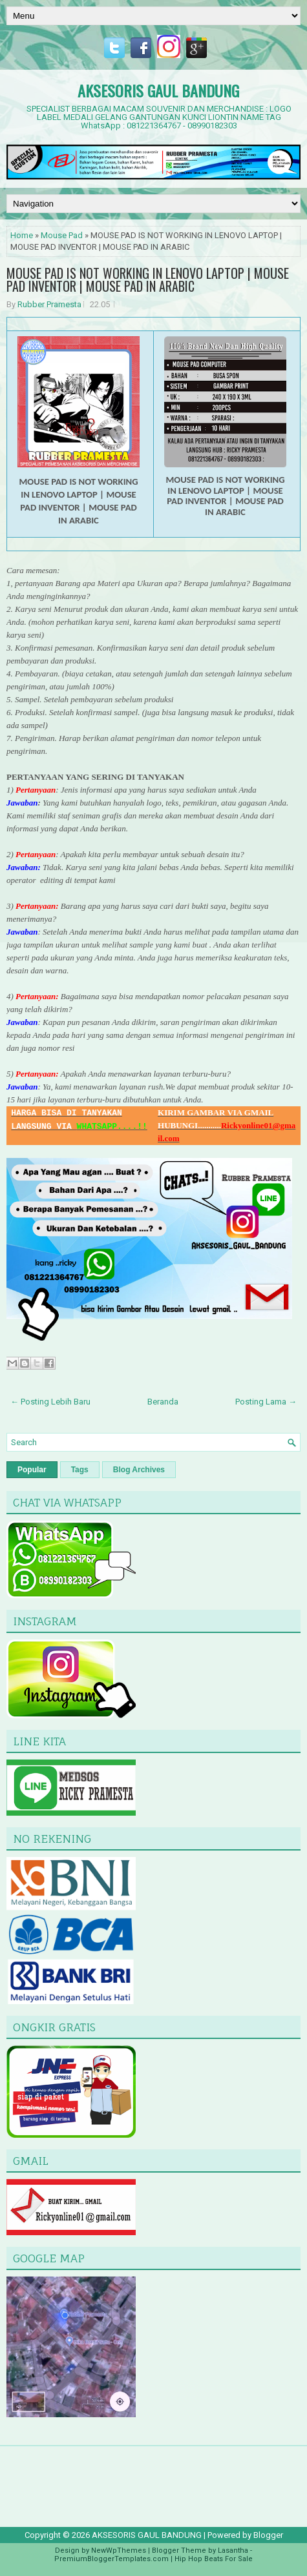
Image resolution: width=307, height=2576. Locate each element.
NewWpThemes (118, 2550)
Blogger (268, 2535)
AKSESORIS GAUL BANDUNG (158, 90)
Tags (80, 1469)
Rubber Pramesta (49, 304)
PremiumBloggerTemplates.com (111, 2559)
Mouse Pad (62, 235)
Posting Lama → (266, 1401)
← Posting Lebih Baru (50, 1401)
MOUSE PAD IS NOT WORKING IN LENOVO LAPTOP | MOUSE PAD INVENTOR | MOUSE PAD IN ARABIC (147, 279)
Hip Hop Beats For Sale (214, 2559)
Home (21, 235)
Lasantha (233, 2550)
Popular (32, 1469)
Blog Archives (139, 1469)
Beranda (162, 1401)
